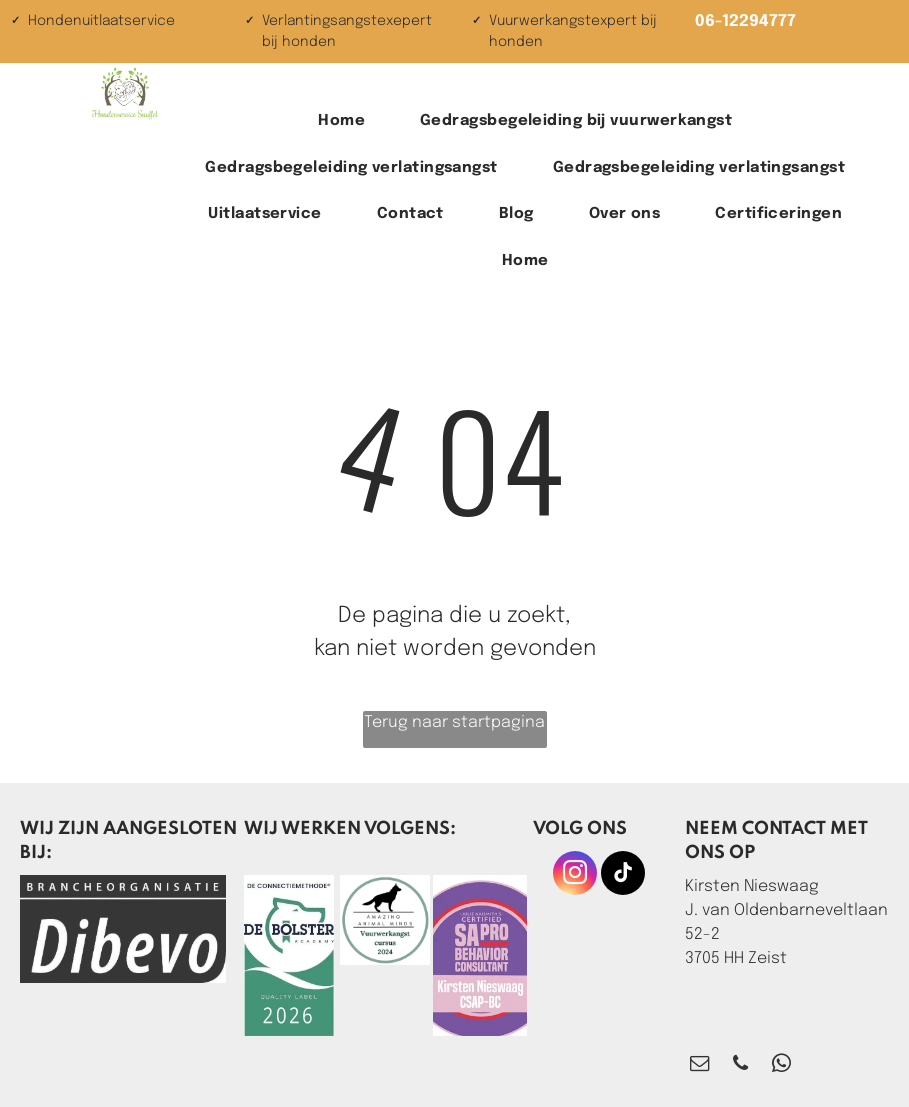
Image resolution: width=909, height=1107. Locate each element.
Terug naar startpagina (454, 722)
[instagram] (575, 875)
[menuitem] (349, 121)
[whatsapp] (781, 1066)
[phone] (740, 1066)
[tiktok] (623, 875)
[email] (699, 1066)
